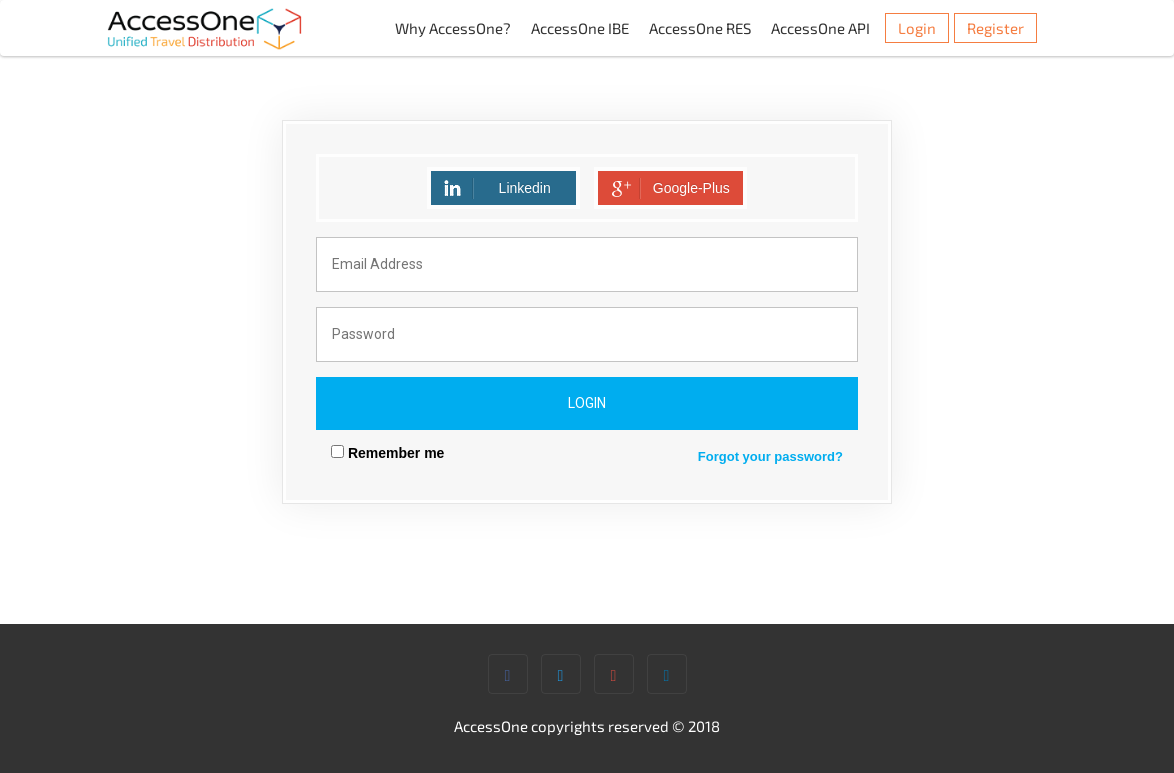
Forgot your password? (770, 456)
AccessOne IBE (580, 28)
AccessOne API (820, 28)
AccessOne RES (700, 28)
